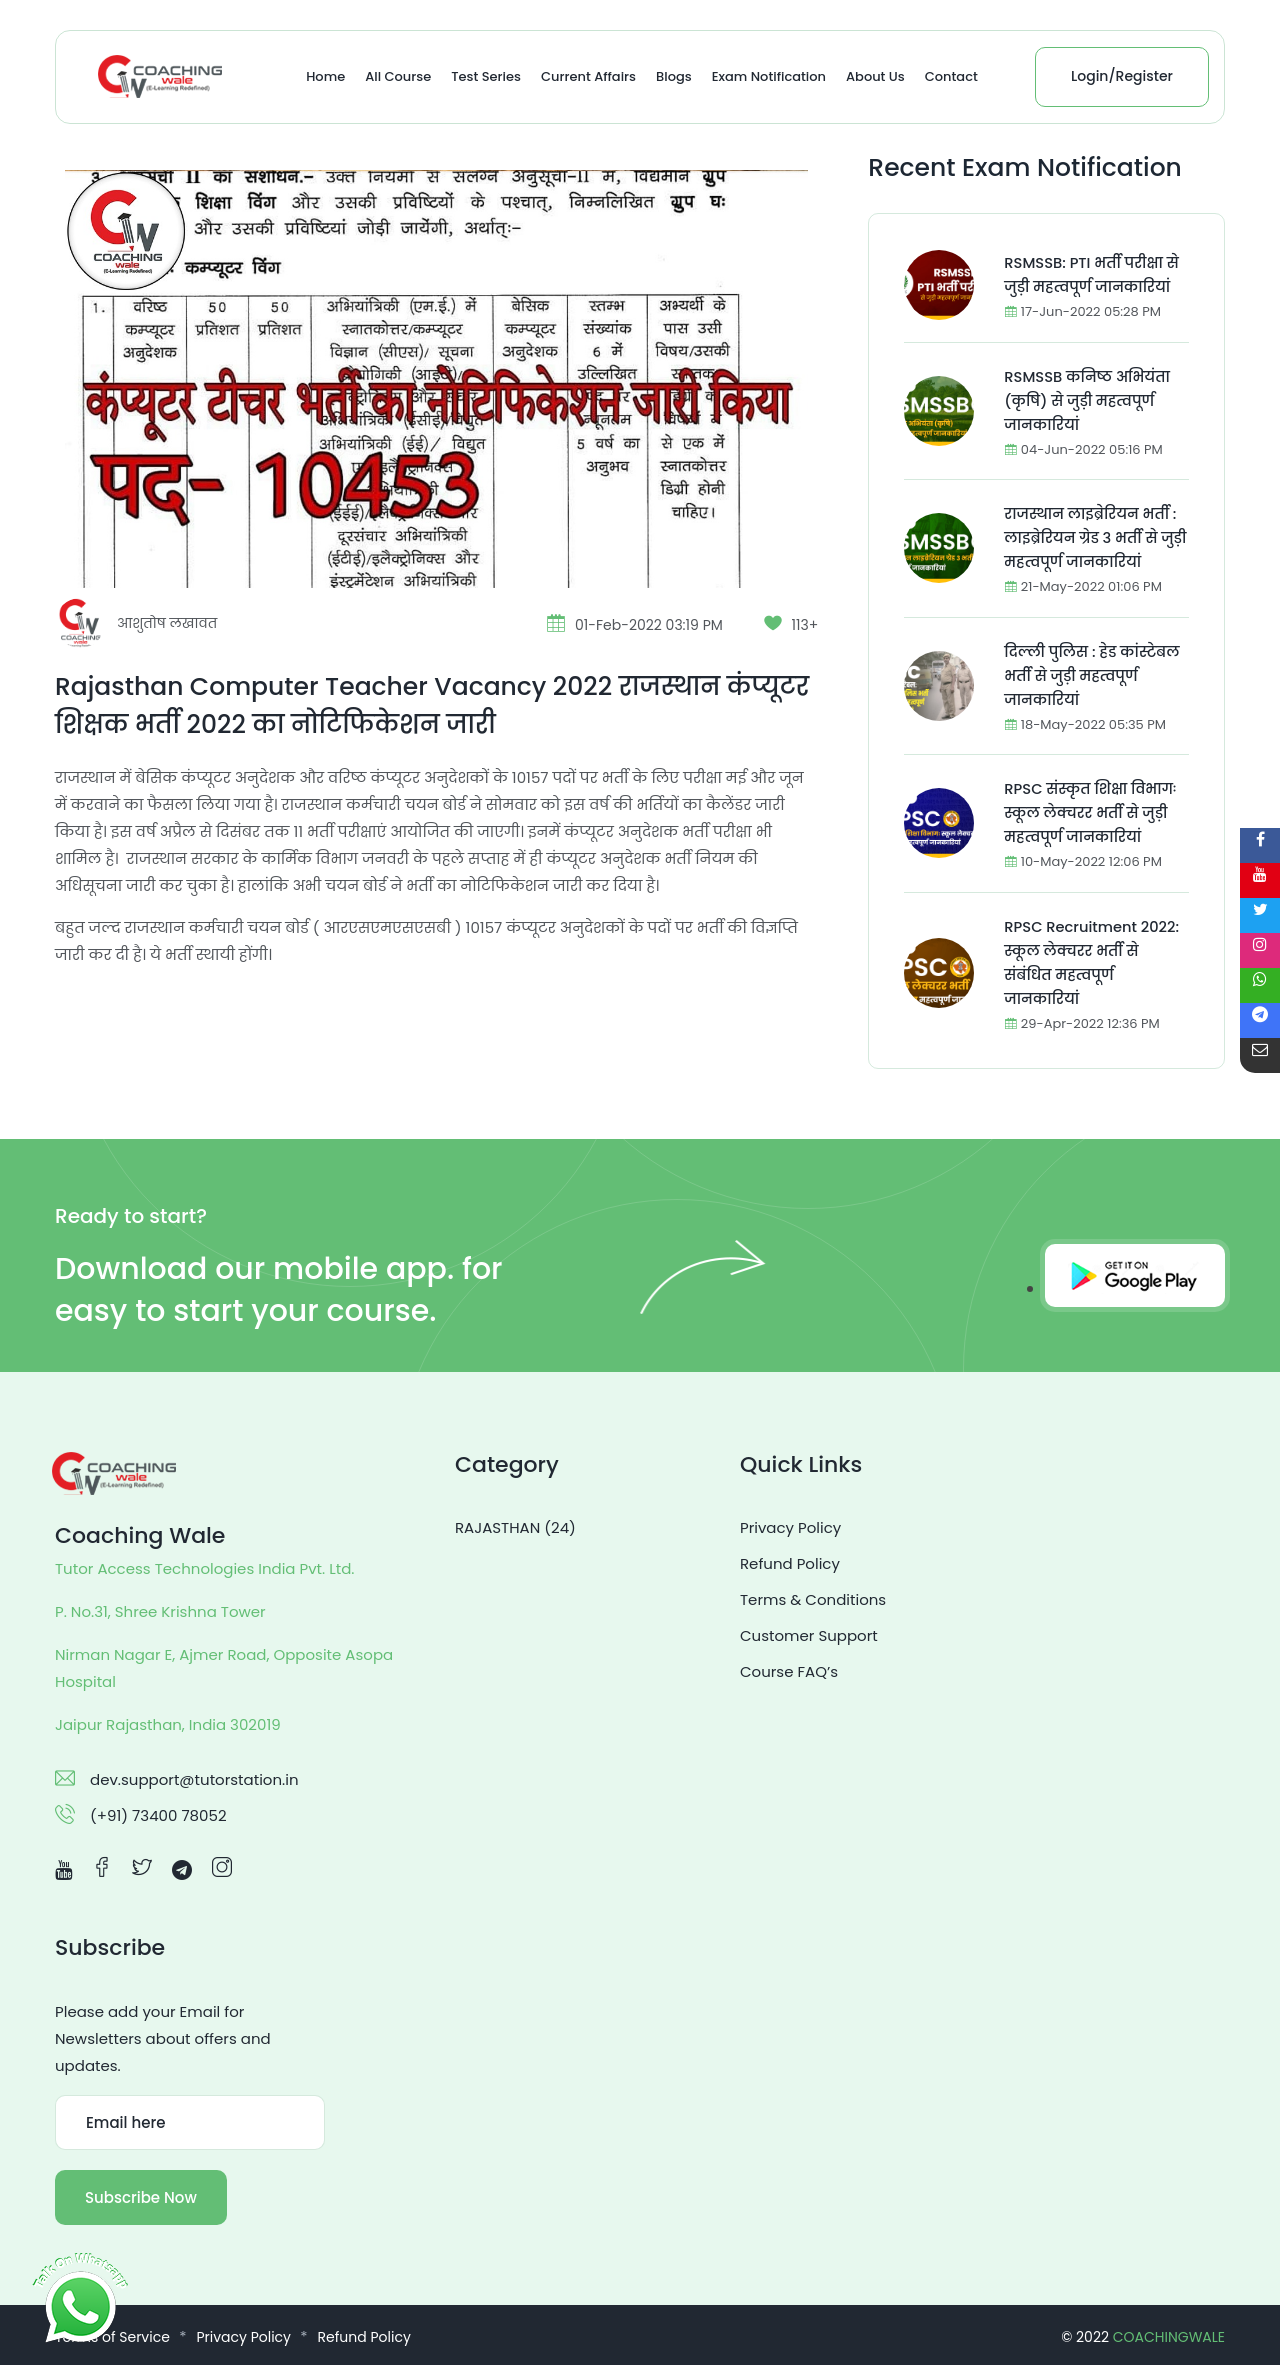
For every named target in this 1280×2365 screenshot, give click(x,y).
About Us (875, 76)
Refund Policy (790, 1563)
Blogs (674, 76)
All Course (398, 76)
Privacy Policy (790, 1527)
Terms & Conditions (813, 1599)
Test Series (486, 76)
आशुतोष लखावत (168, 623)
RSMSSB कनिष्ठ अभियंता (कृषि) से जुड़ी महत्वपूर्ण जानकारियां (1089, 400)
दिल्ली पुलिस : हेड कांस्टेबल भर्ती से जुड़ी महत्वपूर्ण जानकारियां (1093, 675)
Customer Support (809, 1635)
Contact (951, 76)
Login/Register (1122, 76)
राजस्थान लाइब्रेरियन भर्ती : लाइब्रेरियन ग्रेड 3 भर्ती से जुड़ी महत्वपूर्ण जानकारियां (1092, 537)
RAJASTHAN (515, 1527)
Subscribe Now (141, 2197)
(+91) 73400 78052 (158, 1815)
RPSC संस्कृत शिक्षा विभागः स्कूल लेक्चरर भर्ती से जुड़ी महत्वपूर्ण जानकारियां (1092, 812)
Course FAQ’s (789, 1671)
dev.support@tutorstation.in (194, 1779)
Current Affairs (588, 76)
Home (325, 76)
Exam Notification (769, 76)
